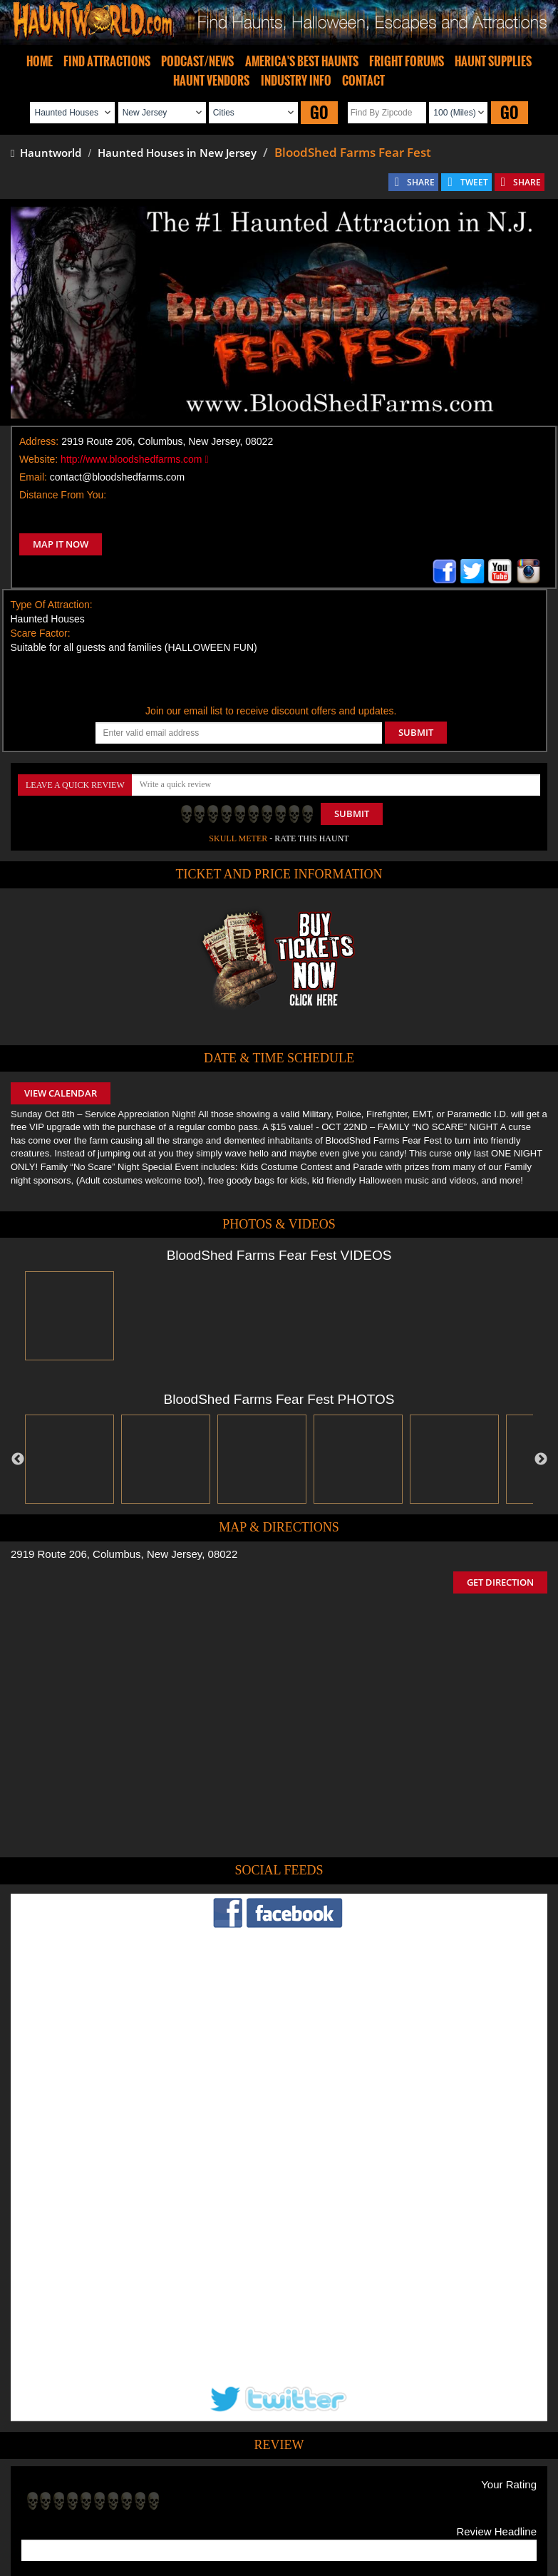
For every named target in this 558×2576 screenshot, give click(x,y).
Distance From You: (62, 495)
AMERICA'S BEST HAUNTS (301, 61)
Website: (38, 459)
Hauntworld (46, 152)
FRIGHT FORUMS (406, 61)
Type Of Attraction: (52, 604)
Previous (18, 1459)
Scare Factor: (41, 633)
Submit (351, 813)
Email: (33, 477)
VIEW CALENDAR (60, 1093)
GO (319, 112)
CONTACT (363, 80)
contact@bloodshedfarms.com (117, 477)
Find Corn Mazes (346, 2483)
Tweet (235, 2450)
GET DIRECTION (500, 1582)
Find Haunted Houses (58, 2483)
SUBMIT (415, 732)
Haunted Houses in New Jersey (177, 152)
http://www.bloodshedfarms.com (134, 459)
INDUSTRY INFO (296, 80)
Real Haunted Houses (432, 2483)
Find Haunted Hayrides (157, 2483)
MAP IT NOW (60, 544)
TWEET (474, 182)
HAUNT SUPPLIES (493, 61)
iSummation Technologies (198, 2556)
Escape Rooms (515, 2483)
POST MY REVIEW (72, 2389)
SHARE (421, 182)
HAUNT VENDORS (211, 80)
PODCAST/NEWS (197, 61)
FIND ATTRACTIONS (106, 61)
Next (541, 1459)
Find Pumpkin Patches (257, 2483)
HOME (39, 61)
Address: (38, 441)
